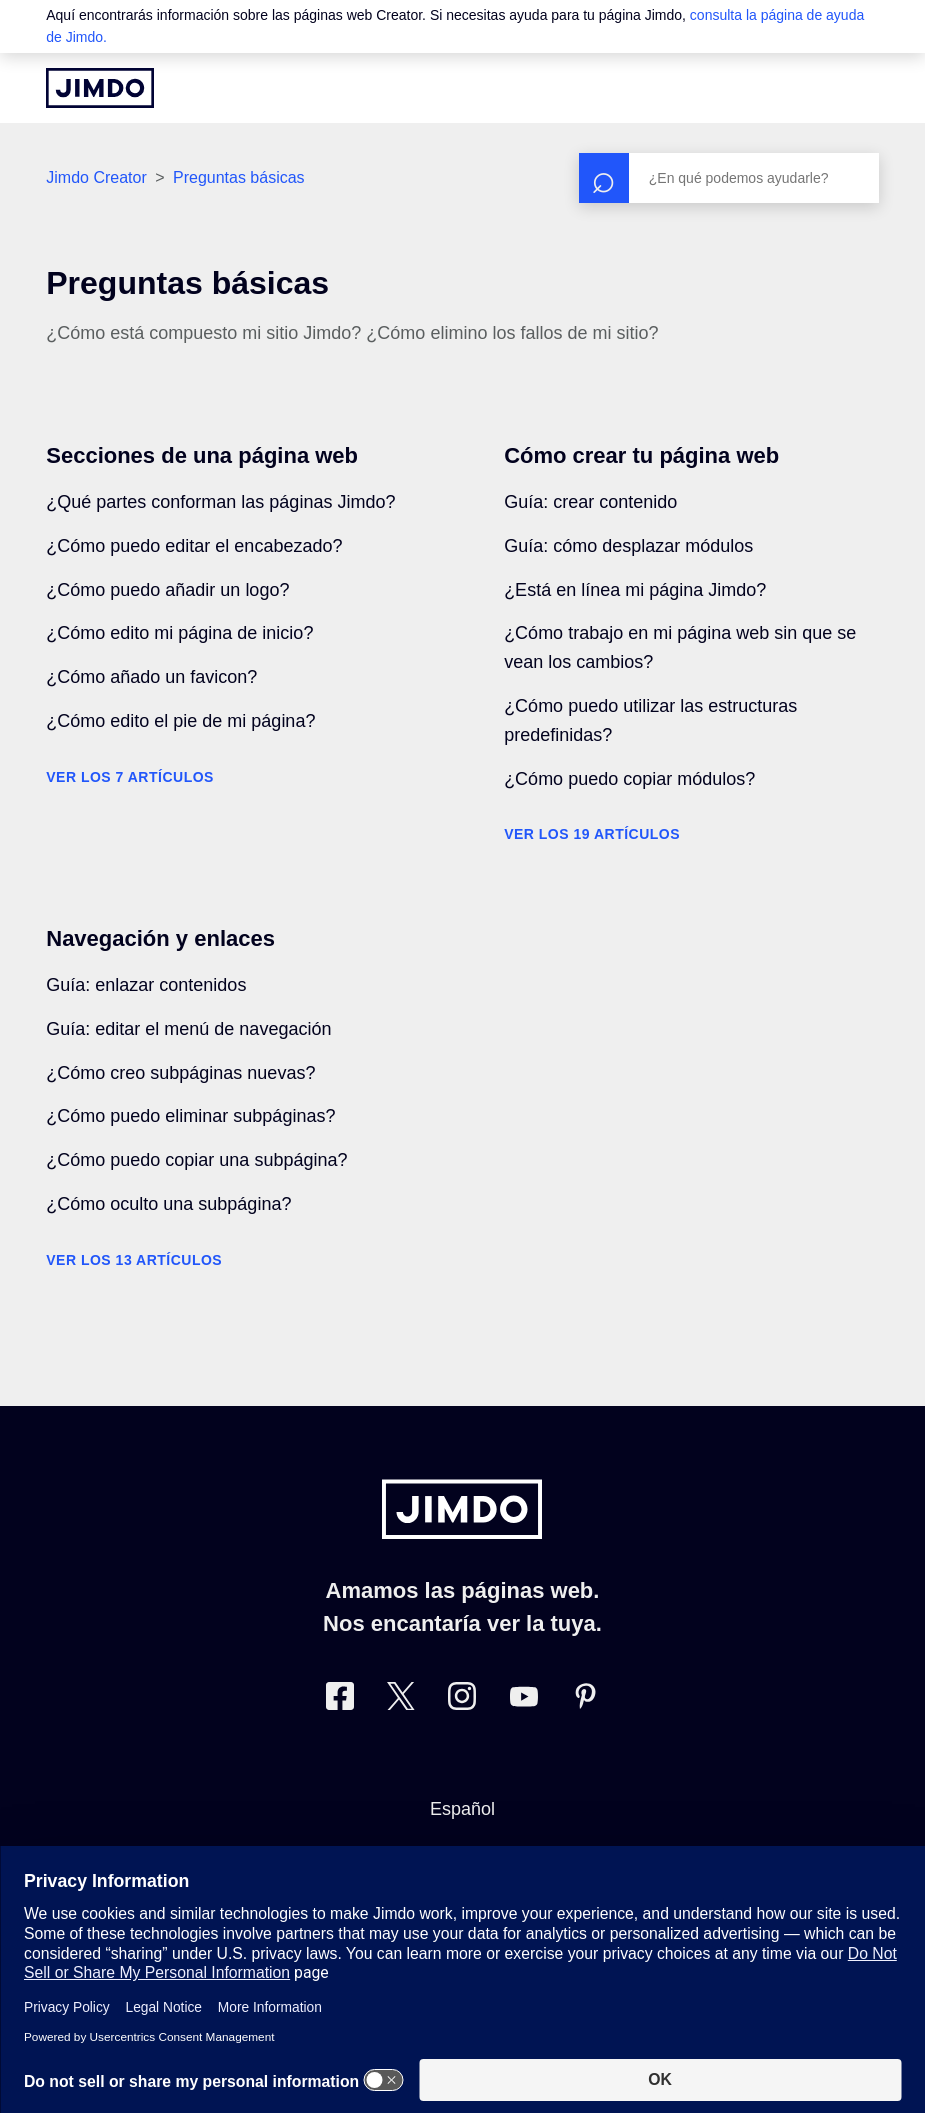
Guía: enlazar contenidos (146, 985)
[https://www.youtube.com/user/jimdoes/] (524, 1700)
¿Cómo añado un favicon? (151, 677)
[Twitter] (401, 1700)
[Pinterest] (585, 1700)
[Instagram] (462, 1700)
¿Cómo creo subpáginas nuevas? (180, 1073)
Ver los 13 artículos (134, 1260)
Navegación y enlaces (160, 938)
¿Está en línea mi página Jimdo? (635, 590)
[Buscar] (729, 178)
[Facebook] (340, 1700)
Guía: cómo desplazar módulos (628, 546)
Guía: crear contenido (590, 502)
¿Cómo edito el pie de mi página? (180, 721)
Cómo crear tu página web (641, 455)
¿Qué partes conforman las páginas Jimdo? (220, 502)
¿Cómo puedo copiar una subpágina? (196, 1160)
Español (462, 1809)
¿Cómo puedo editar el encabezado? (194, 546)
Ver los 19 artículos (592, 834)
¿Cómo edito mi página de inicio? (179, 633)
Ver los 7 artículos (130, 777)
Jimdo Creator (96, 177)
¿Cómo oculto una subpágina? (168, 1204)
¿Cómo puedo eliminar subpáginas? (190, 1116)
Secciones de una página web (202, 455)
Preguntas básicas (239, 177)
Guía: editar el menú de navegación (188, 1029)
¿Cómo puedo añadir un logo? (167, 590)
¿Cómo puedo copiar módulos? (629, 779)
